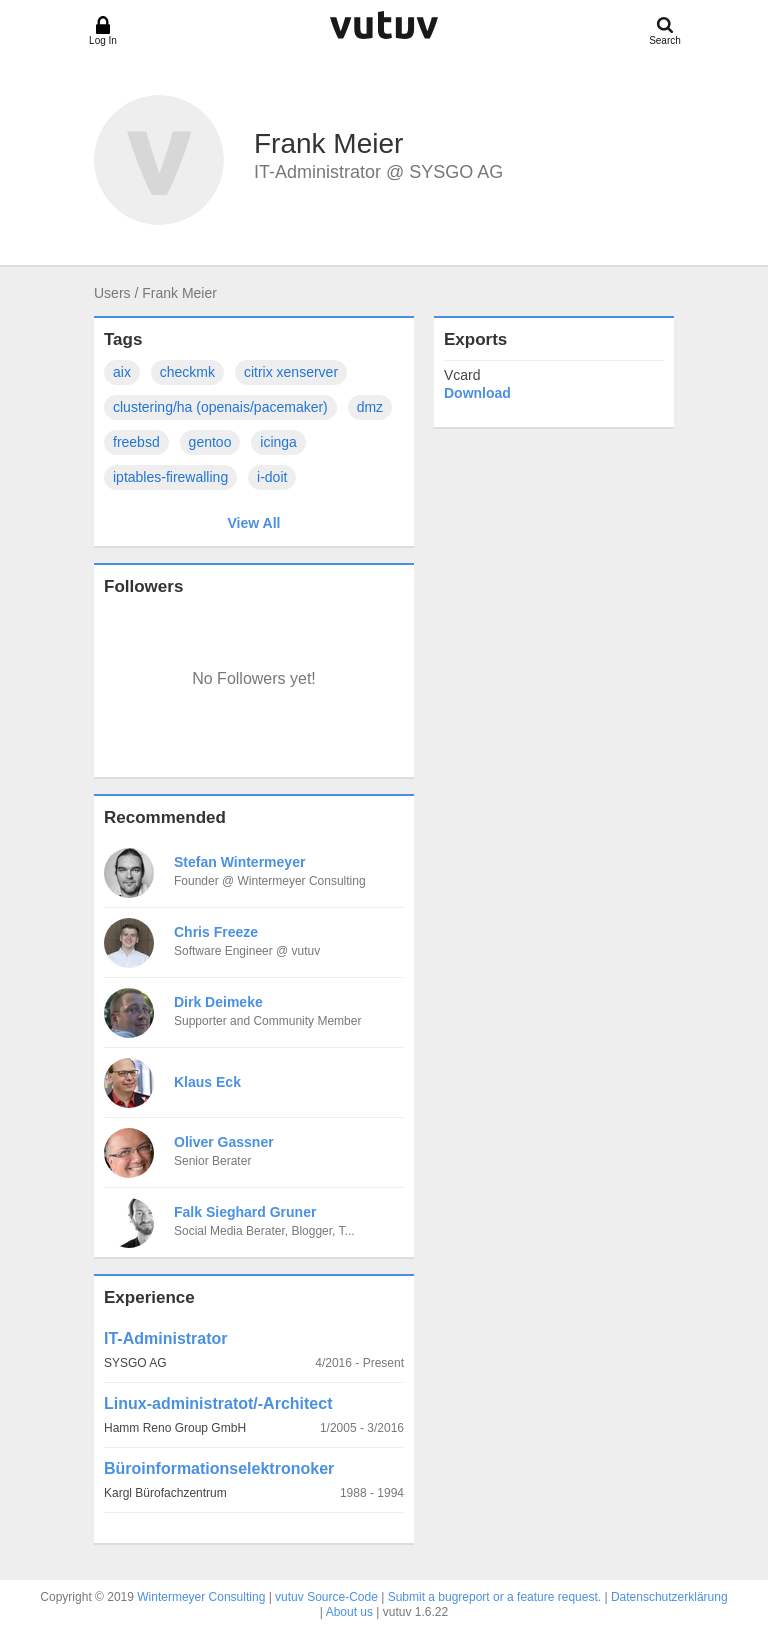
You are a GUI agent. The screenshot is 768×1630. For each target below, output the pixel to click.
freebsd (136, 442)
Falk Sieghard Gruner (245, 1212)
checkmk (187, 372)
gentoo (210, 442)
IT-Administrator (166, 1338)
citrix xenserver (291, 372)
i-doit (272, 477)
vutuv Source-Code (326, 1597)
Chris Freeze (216, 932)
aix (122, 372)
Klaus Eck (207, 1082)
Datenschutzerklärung (669, 1597)
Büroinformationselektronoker (219, 1468)
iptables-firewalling (170, 477)
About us (349, 1612)
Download (477, 393)
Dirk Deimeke (218, 1002)
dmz (370, 407)
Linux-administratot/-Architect (218, 1403)
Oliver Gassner (224, 1142)
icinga (278, 442)
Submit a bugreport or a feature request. (494, 1597)
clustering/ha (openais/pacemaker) (220, 407)
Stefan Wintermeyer (239, 862)
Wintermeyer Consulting (201, 1597)
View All (254, 523)
